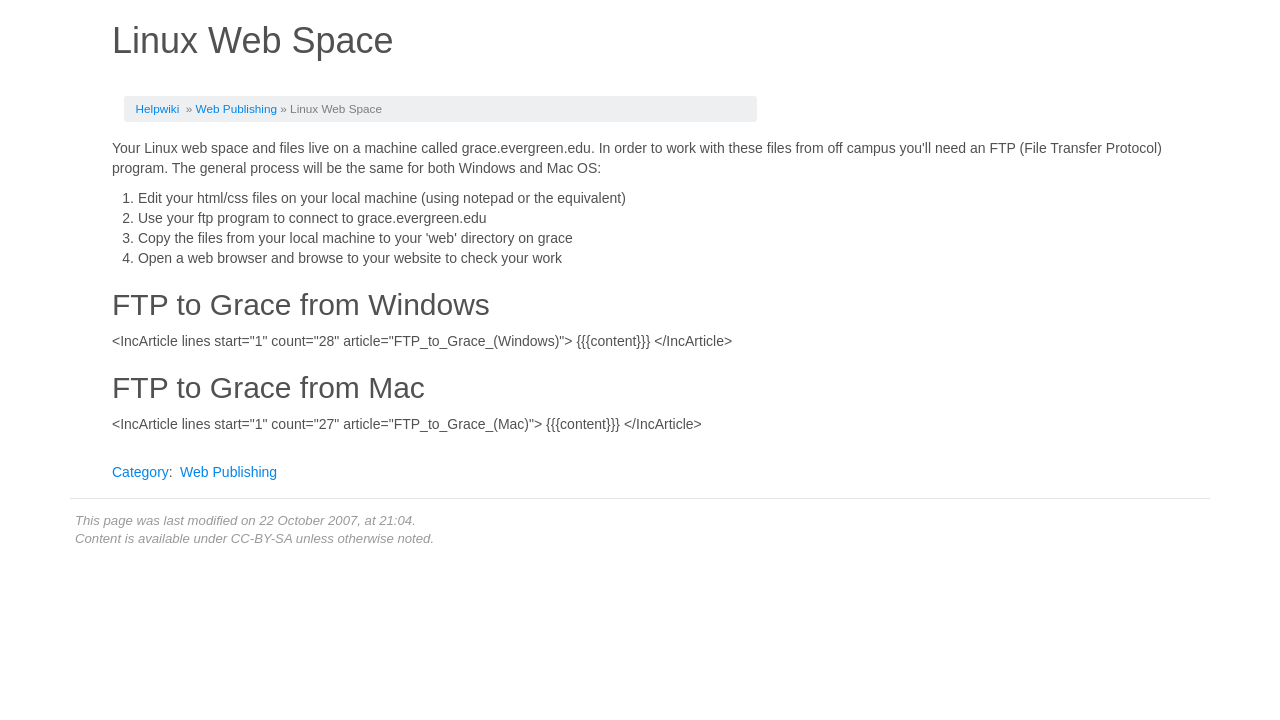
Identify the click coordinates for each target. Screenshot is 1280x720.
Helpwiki (158, 108)
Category (140, 472)
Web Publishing (236, 108)
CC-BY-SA (261, 538)
